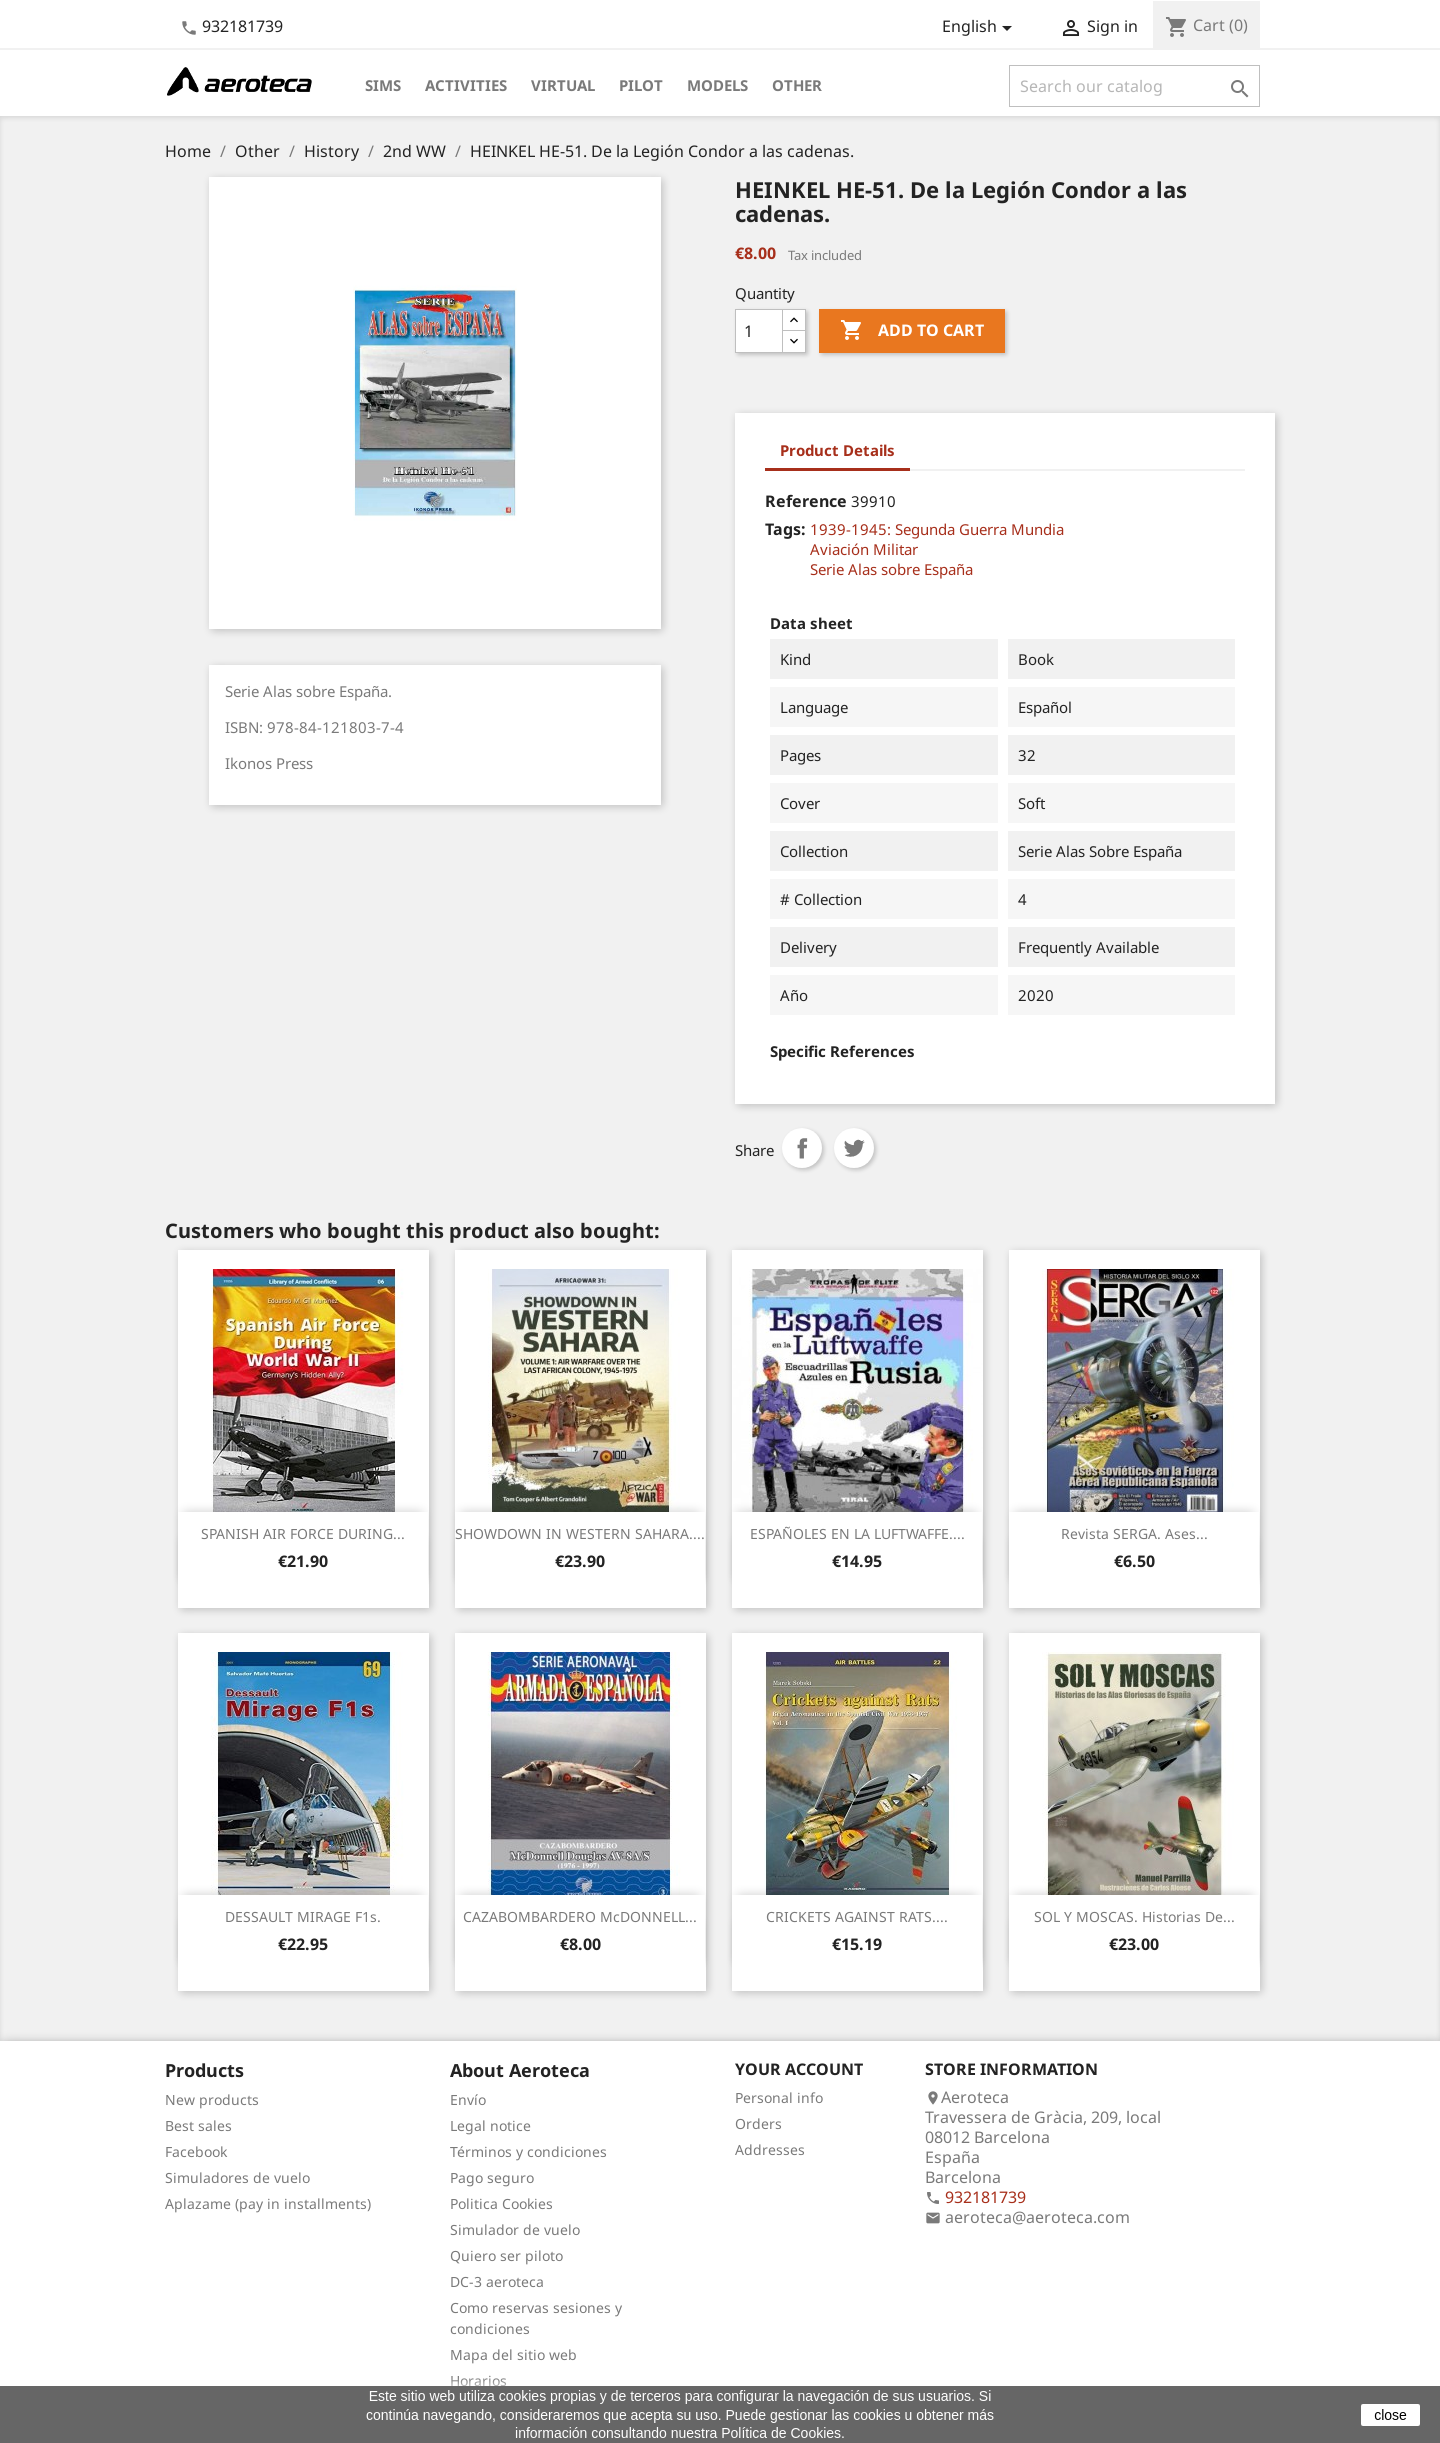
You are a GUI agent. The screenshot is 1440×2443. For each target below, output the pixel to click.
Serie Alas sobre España (891, 569)
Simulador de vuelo (515, 2229)
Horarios (478, 2380)
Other (797, 85)
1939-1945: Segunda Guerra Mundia (937, 529)
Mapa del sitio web (513, 2354)
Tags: (785, 529)
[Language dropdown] (980, 28)
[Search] (1134, 86)
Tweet (854, 1148)
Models (717, 85)
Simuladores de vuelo (237, 2177)
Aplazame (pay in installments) (268, 2203)
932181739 (242, 26)
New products (212, 2099)
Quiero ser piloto (506, 2255)
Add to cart (912, 331)
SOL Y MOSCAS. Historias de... (1134, 1916)
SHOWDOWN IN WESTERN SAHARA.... (580, 1533)
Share (802, 1148)
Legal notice (490, 2125)
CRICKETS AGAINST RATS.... (857, 1916)
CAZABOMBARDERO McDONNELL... (580, 1916)
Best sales (198, 2125)
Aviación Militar (864, 549)
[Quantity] (759, 331)
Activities (466, 85)
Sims (383, 85)
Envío (468, 2099)
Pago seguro (492, 2177)
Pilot (641, 85)
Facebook (196, 2151)
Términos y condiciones (528, 2151)
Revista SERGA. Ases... (1134, 1533)
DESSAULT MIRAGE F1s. (303, 1916)
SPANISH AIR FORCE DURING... (303, 1533)
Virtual (563, 85)
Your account (799, 2069)
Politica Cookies (501, 2203)
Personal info (779, 2097)
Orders (758, 2123)
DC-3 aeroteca (497, 2281)
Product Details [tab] (837, 450)
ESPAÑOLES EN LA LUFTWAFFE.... (857, 1533)
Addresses (770, 2149)
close (1390, 2415)
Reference (806, 501)
